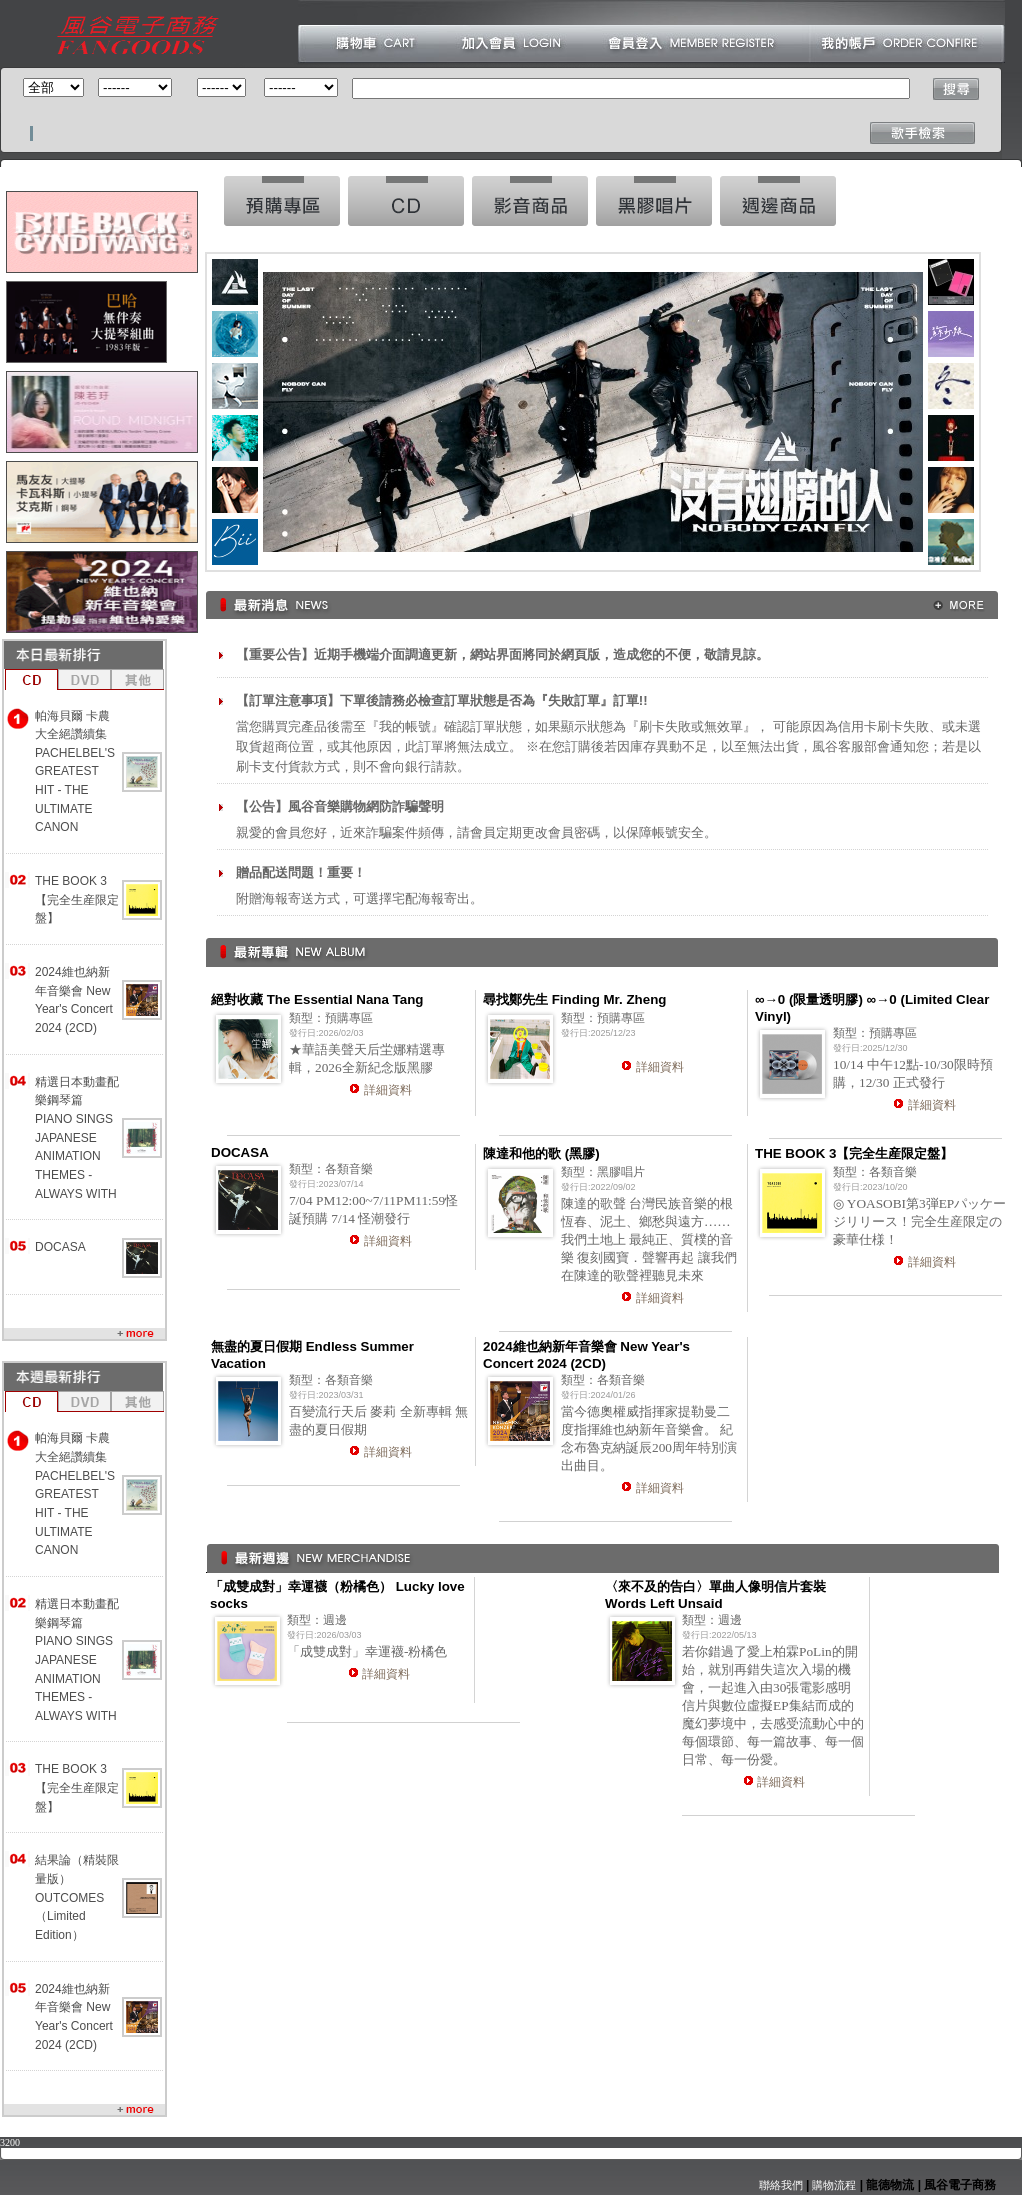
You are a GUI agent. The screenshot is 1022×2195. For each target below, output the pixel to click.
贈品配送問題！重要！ (301, 872)
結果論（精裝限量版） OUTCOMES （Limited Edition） (77, 1897)
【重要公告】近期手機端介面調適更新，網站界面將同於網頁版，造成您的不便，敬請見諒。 (502, 654)
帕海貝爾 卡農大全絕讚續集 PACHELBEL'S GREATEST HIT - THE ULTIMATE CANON (75, 772)
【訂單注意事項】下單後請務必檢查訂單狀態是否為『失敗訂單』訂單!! (442, 700)
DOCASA (60, 1247)
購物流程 (832, 2185)
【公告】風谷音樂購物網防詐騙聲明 (340, 806)
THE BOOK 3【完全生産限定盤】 (77, 899)
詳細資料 (388, 1090)
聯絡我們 (781, 2185)
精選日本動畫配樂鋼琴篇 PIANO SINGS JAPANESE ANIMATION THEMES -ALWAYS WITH (77, 1138)
